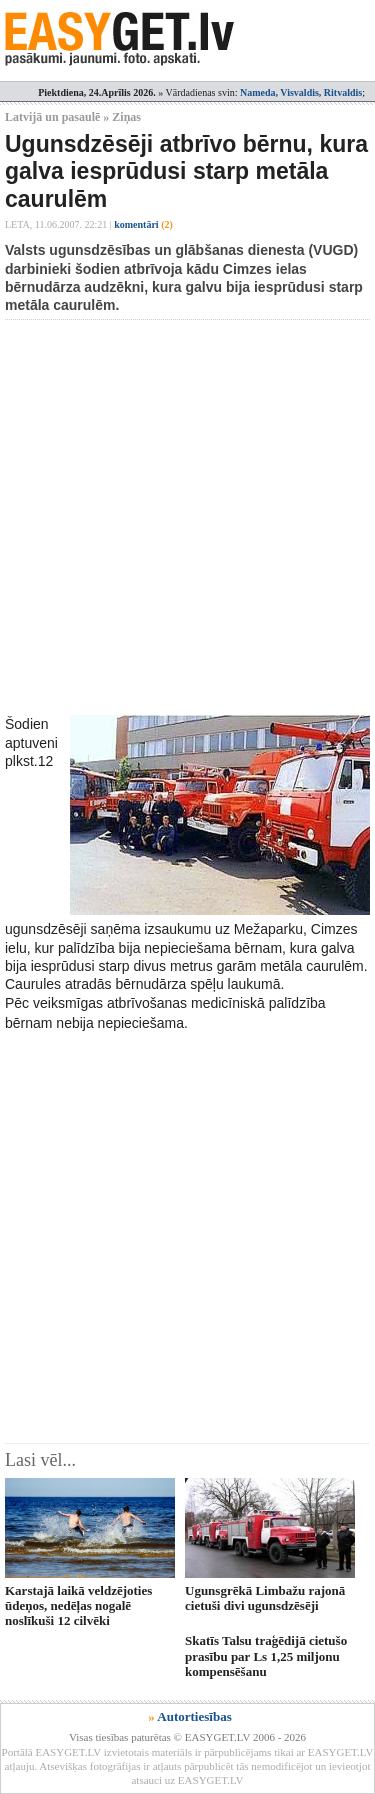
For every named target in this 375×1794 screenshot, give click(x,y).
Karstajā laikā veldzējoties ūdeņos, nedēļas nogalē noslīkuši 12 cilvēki (78, 1606)
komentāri (143, 224)
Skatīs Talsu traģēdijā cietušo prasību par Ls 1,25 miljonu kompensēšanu (266, 1656)
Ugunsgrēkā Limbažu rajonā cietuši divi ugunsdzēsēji (265, 1598)
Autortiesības (194, 1716)
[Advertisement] (187, 517)
